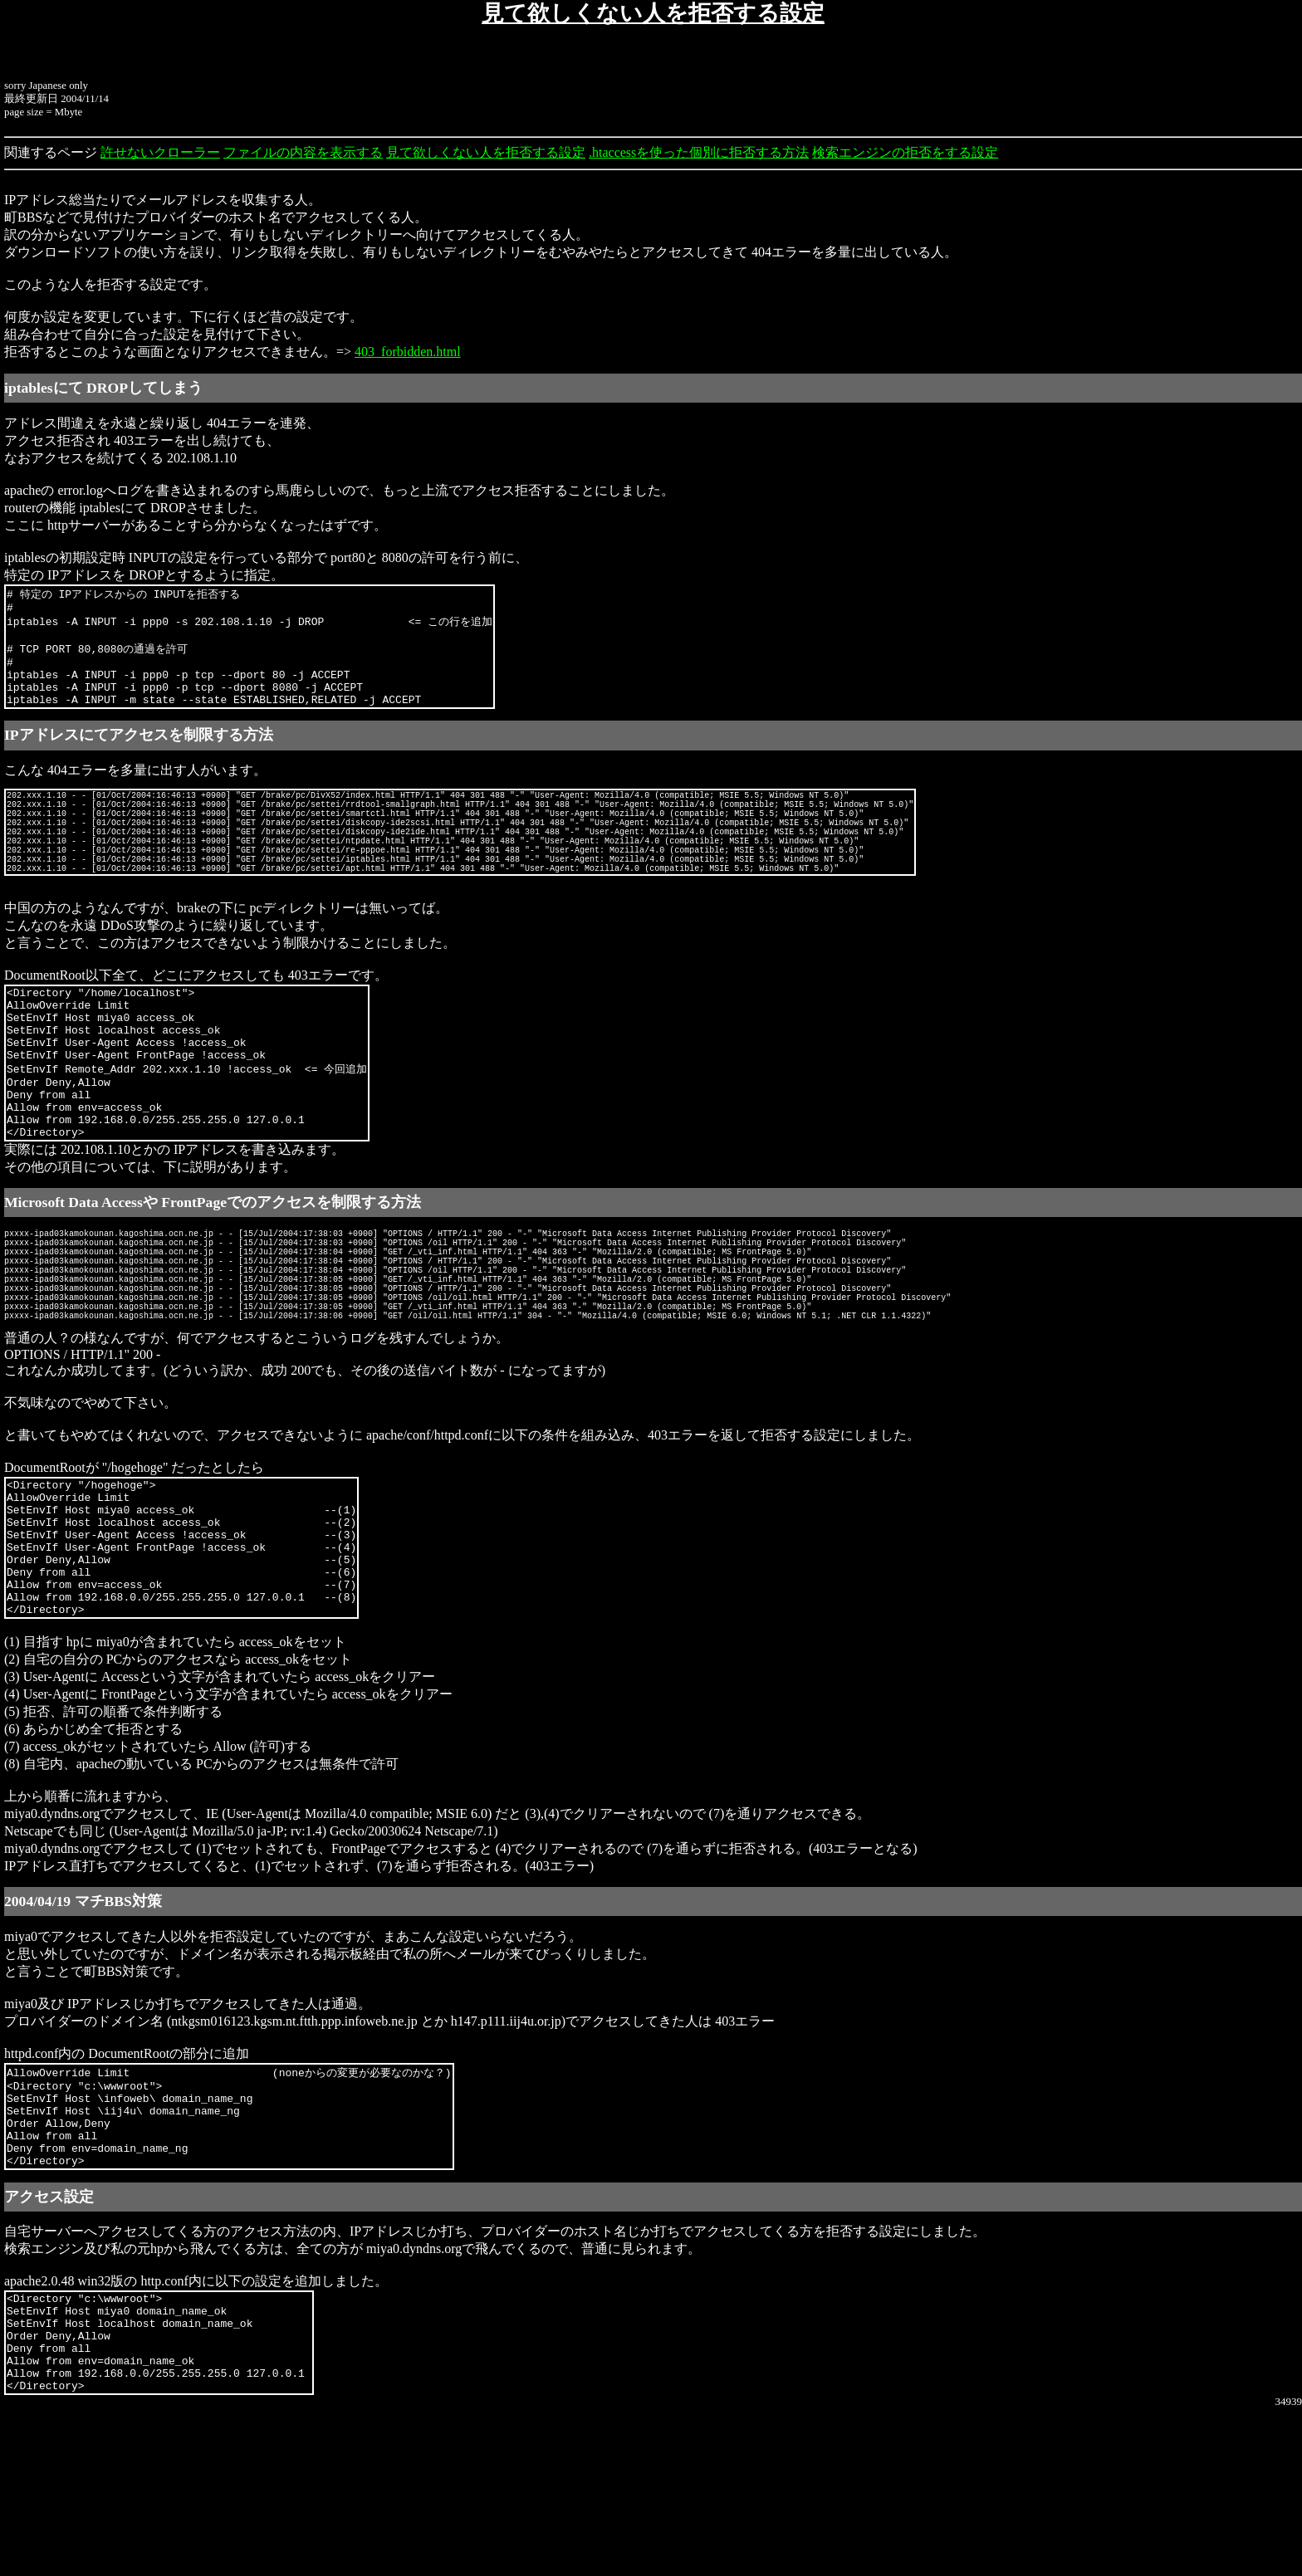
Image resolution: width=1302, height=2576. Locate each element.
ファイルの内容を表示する (303, 152)
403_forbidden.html (408, 352)
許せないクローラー (160, 152)
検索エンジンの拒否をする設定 (905, 152)
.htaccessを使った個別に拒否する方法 (699, 152)
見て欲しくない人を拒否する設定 (485, 152)
